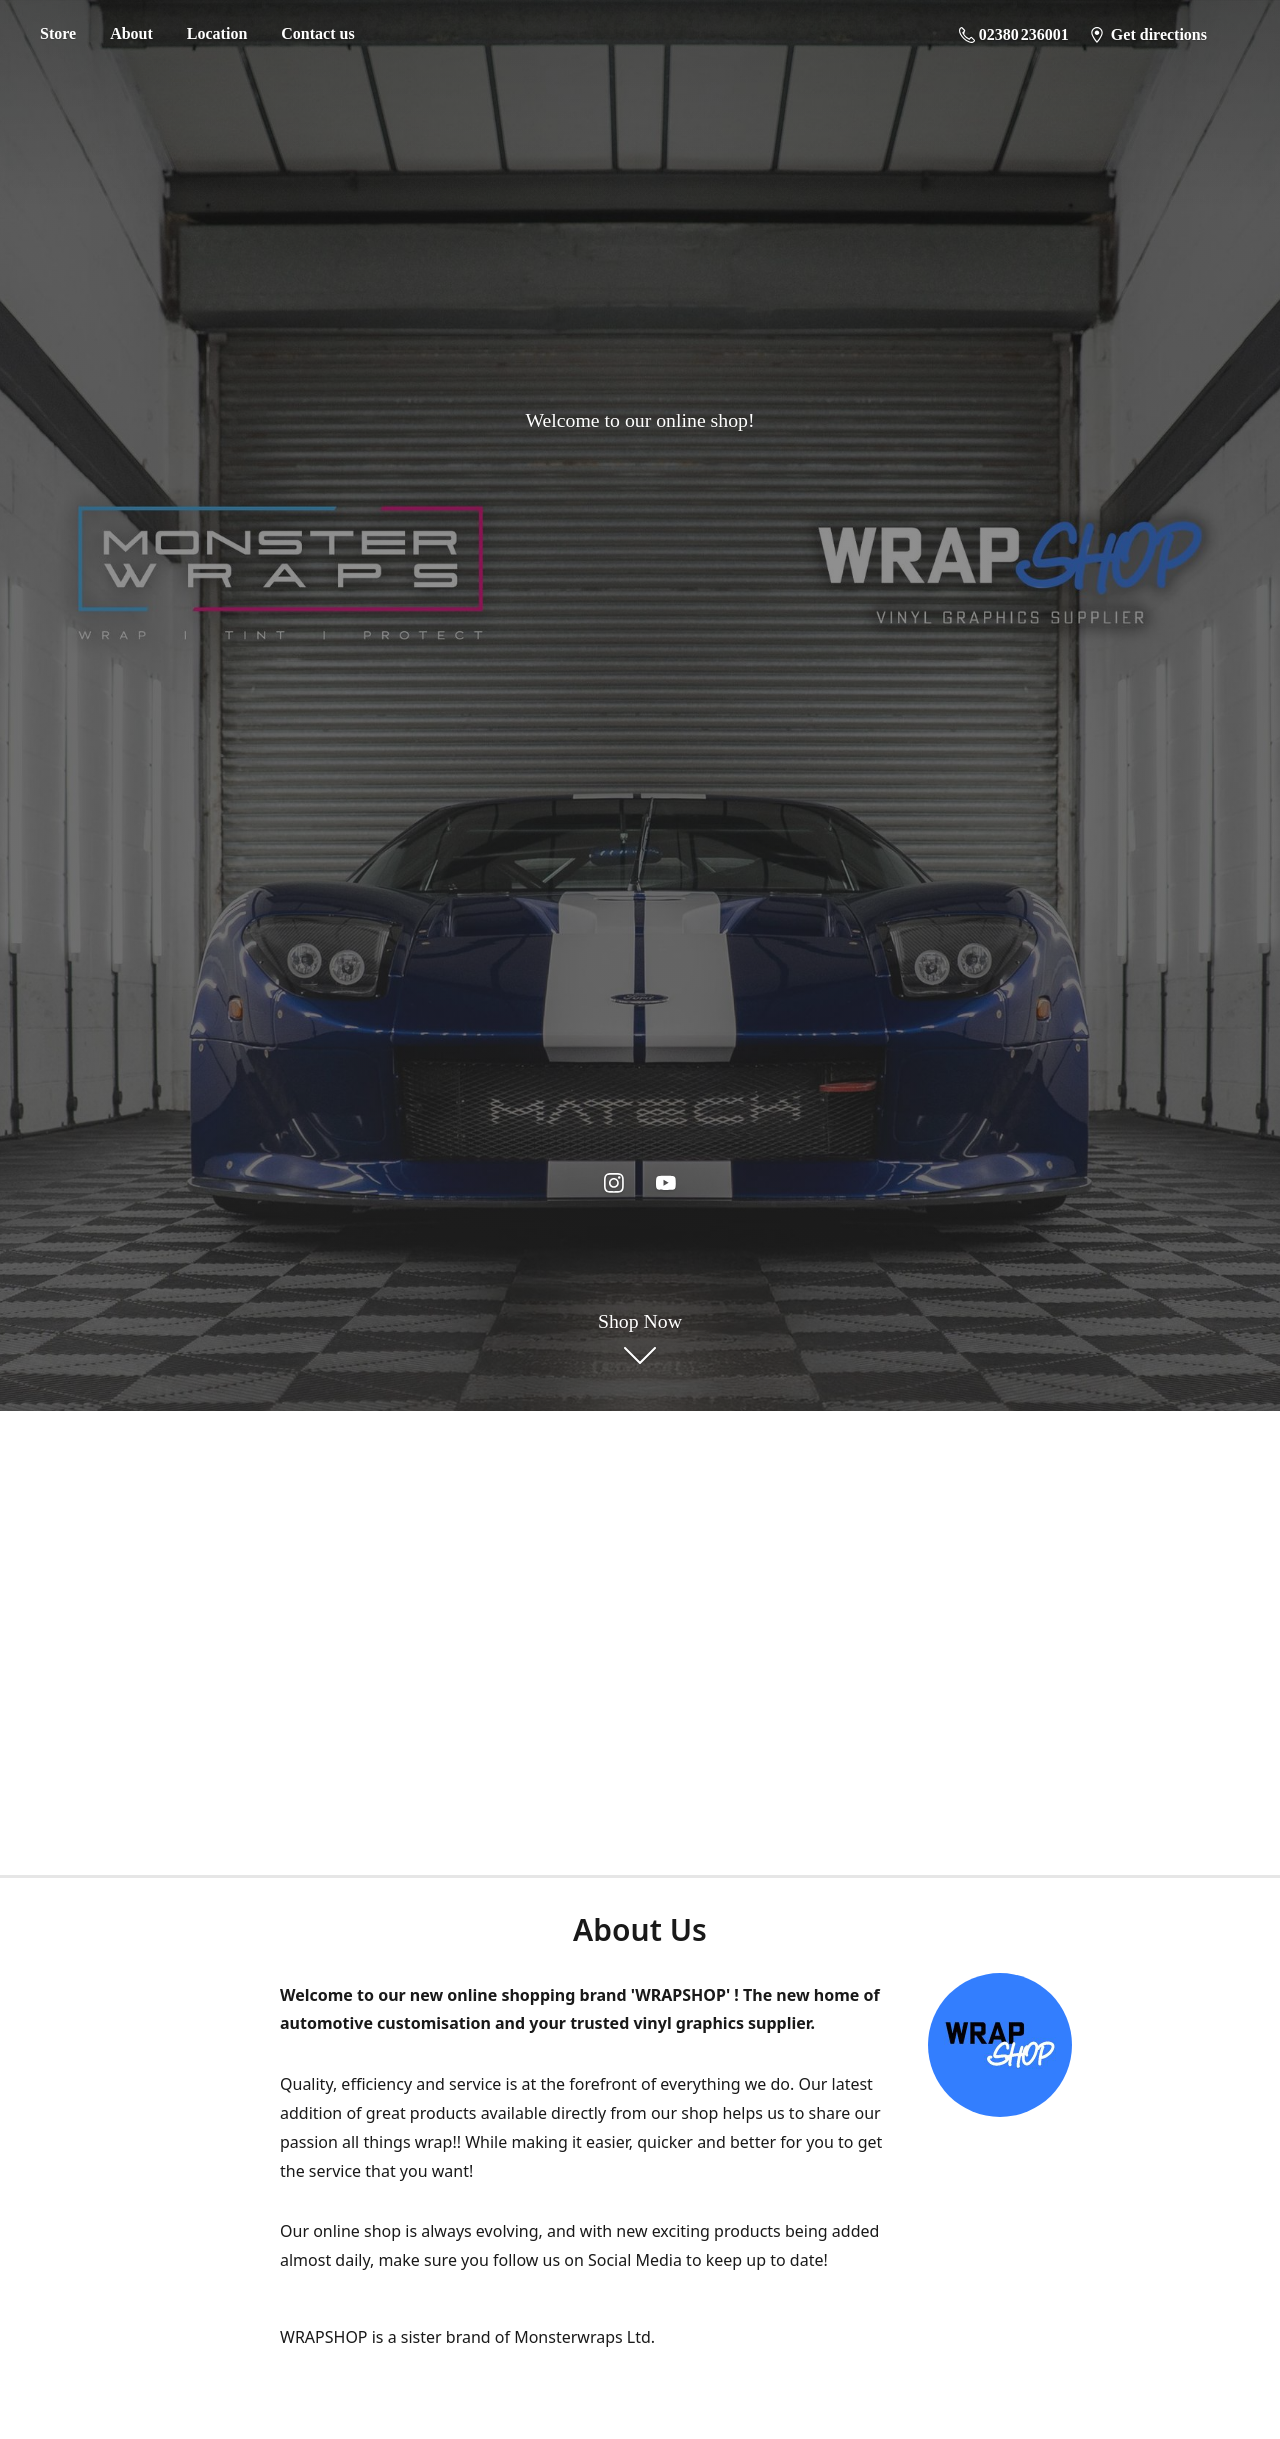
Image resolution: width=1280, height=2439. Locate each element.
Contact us (317, 33)
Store (58, 33)
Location (217, 33)
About (131, 33)
